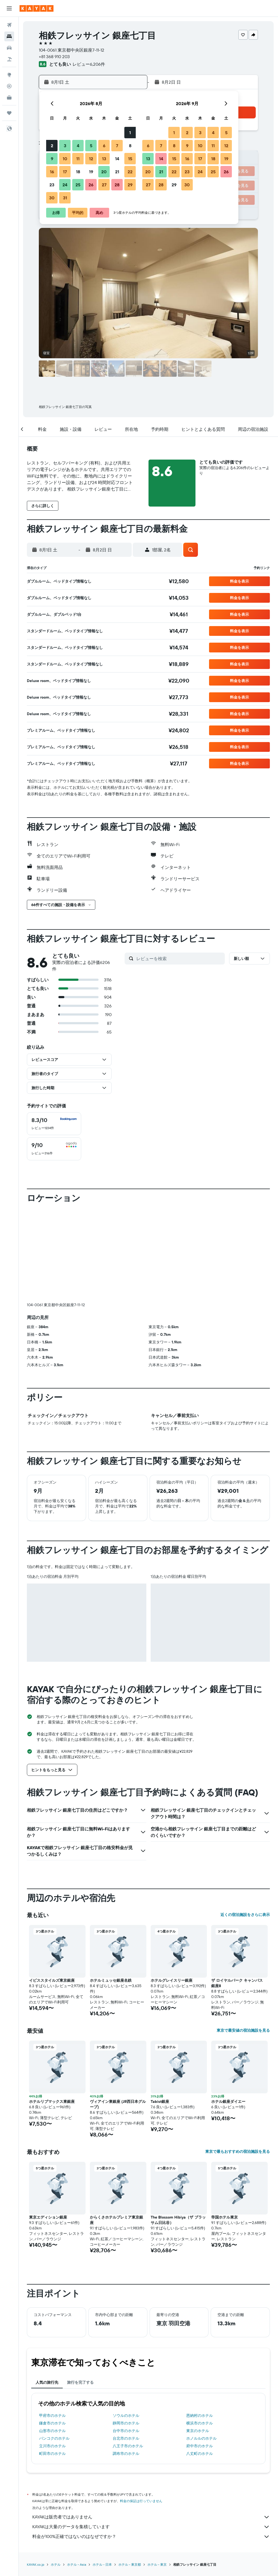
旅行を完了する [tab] (80, 2292)
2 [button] (52, 145)
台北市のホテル (126, 2348)
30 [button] (52, 197)
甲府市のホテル (52, 2325)
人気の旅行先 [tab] (47, 2292)
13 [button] (104, 158)
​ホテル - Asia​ (76, 2474)
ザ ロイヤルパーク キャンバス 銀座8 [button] (237, 1893)
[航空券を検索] (9, 25)
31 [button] (65, 197)
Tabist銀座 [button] (160, 2011)
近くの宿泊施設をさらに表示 (245, 1824)
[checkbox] (54, 1123)
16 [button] (52, 171)
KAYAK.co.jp (35, 2474)
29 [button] (130, 184)
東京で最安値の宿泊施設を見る (243, 1940)
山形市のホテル (52, 2340)
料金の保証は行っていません (141, 2411)
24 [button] (64, 184)
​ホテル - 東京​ (157, 2474)
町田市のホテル (52, 2363)
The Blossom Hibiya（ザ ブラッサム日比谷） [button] (178, 2130)
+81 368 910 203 (54, 56)
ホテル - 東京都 (129, 2474)
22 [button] (130, 171)
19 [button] (91, 171)
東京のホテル (197, 2340)
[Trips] (9, 113)
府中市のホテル (199, 2355)
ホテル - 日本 (102, 2474)
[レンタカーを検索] (9, 47)
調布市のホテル (126, 2363)
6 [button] (104, 145)
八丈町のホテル (199, 2363)
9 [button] (52, 158)
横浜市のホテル (199, 2332)
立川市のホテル (52, 2355)
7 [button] (117, 145)
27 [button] (104, 184)
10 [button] (65, 158)
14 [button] (117, 158)
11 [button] (78, 158)
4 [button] (78, 145)
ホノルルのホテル (201, 2348)
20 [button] (104, 171)
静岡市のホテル (126, 2332)
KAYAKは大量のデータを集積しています (151, 2436)
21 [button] (117, 171)
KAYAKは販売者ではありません (151, 2427)
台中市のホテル (126, 2340)
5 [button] (91, 145)
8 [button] (130, 145)
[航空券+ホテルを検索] (9, 59)
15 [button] (130, 158)
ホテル (56, 2474)
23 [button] (51, 184)
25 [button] (77, 184)
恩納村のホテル (199, 2325)
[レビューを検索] (179, 958)
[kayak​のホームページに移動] (36, 8)
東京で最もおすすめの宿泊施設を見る (237, 2061)
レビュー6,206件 (88, 64)
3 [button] (65, 145)
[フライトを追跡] (9, 86)
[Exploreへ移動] (9, 74)
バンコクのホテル (54, 2348)
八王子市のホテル (128, 2355)
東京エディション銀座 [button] (48, 2127)
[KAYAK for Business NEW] (9, 97)
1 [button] (130, 132)
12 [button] (91, 158)
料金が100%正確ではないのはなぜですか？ (151, 2446)
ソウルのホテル (126, 2325)
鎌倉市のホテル (52, 2332)
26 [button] (91, 184)
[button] (9, 8)
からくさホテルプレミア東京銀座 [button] (116, 2130)
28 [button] (117, 184)
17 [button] (65, 171)
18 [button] (78, 171)
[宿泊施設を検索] (9, 36)
